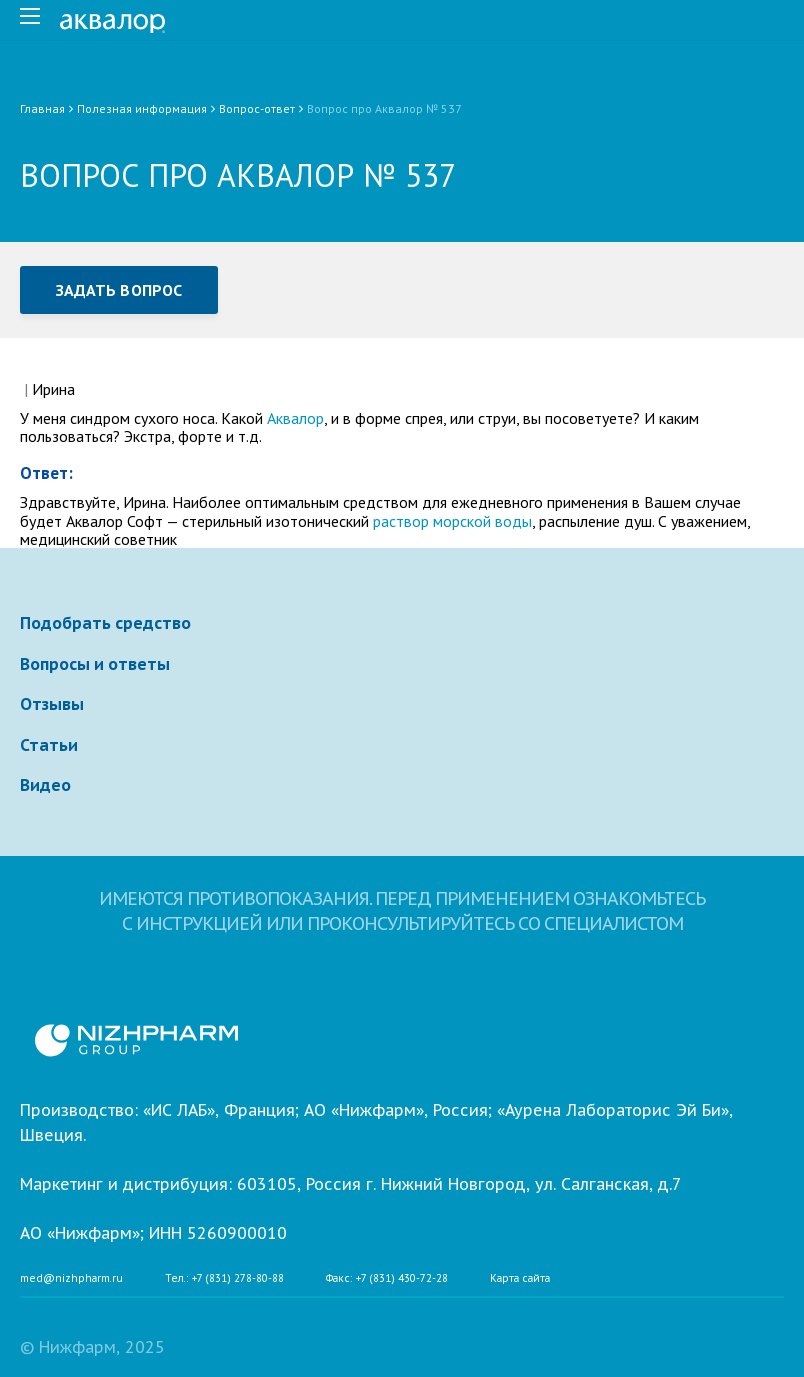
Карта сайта (520, 1279)
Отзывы (52, 704)
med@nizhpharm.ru (71, 1279)
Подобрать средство (105, 623)
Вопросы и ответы (95, 664)
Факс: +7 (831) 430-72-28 (387, 1279)
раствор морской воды (452, 521)
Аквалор (295, 418)
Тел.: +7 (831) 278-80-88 (224, 1279)
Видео (45, 785)
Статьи (49, 745)
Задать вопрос (119, 290)
